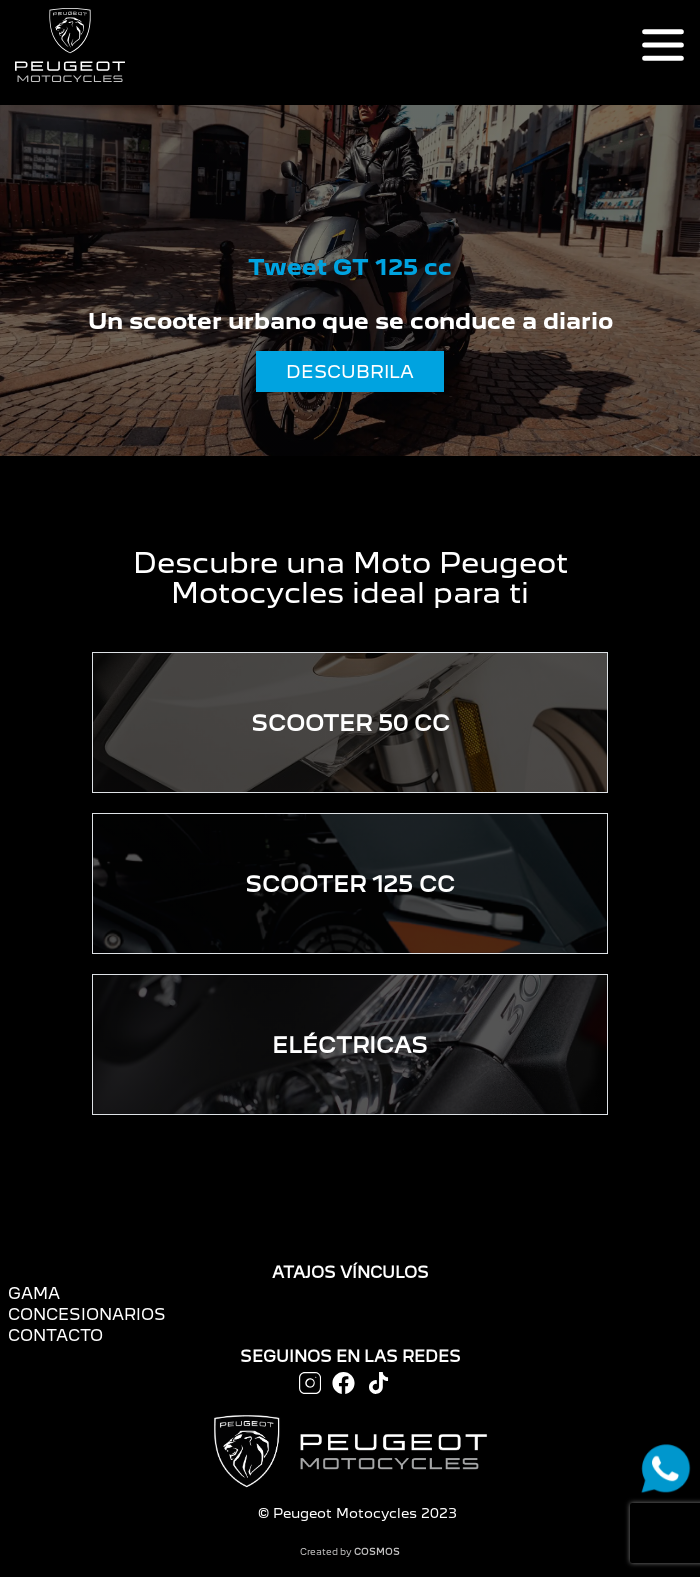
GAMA (34, 1293)
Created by (350, 1551)
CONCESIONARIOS (87, 1314)
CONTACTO (55, 1335)
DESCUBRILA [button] (350, 371)
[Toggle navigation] (663, 45)
